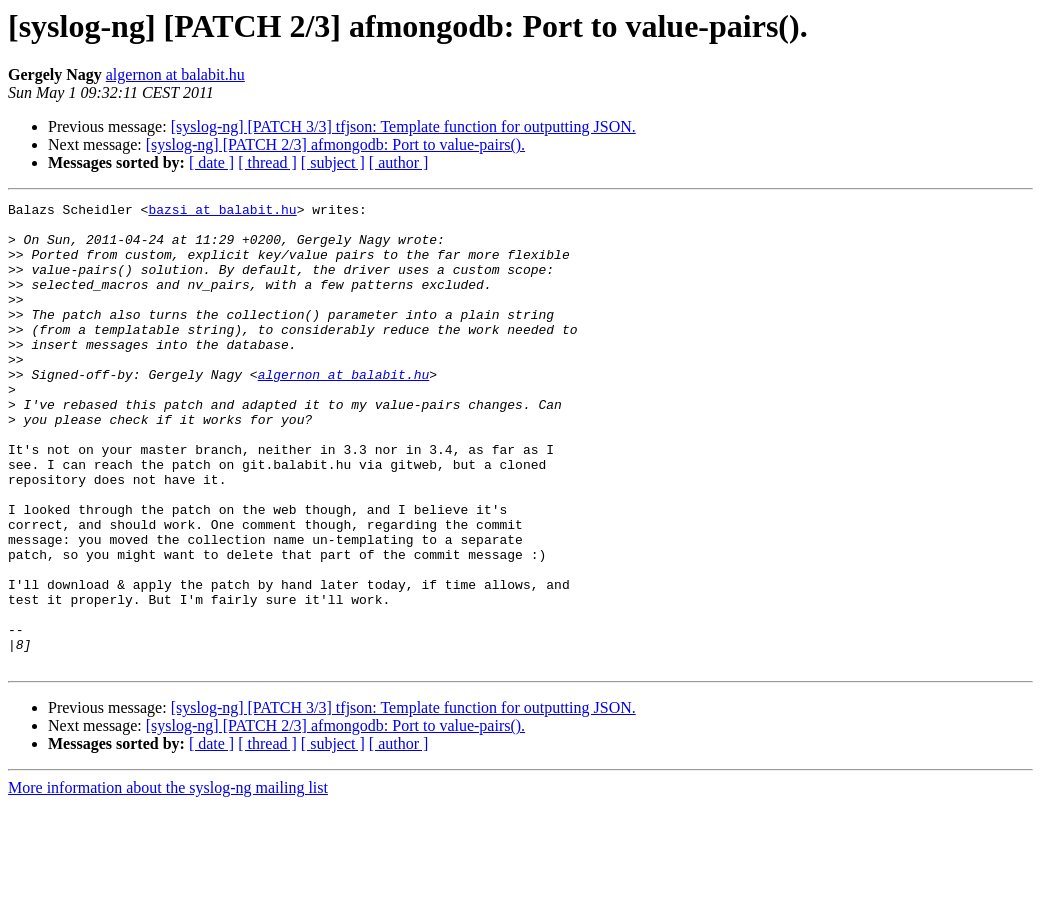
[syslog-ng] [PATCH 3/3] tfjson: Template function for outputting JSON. (403, 126)
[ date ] (211, 162)
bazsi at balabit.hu (222, 212)
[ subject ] (333, 162)
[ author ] (399, 162)
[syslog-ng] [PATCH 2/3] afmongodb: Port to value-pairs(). (335, 144)
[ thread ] (267, 162)
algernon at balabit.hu (175, 74)
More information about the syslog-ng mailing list (168, 880)
